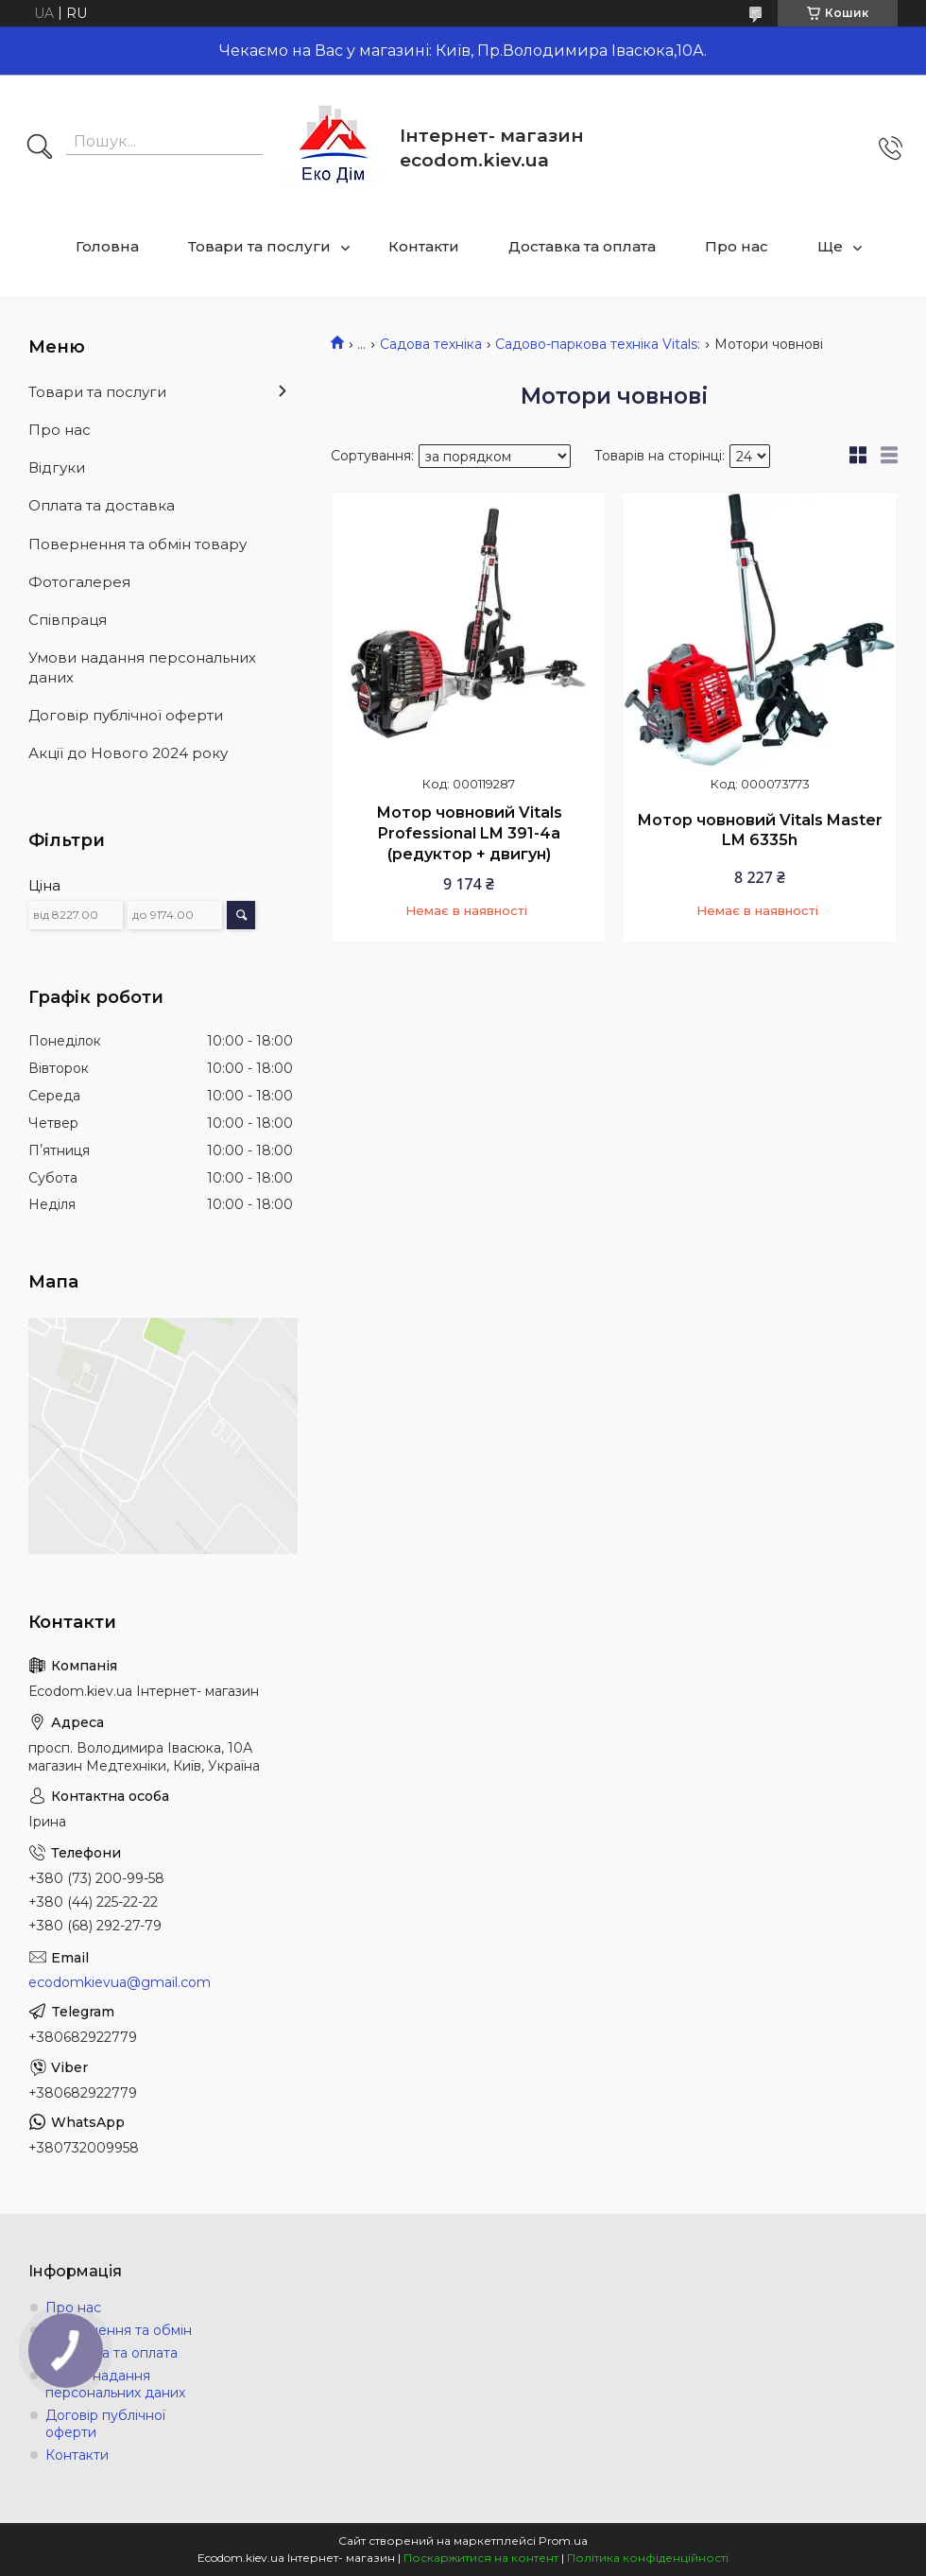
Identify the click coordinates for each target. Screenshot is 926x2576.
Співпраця (67, 620)
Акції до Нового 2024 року (128, 753)
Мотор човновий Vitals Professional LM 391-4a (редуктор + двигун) (469, 833)
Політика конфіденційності (648, 2557)
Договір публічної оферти (125, 715)
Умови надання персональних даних (142, 666)
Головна (107, 246)
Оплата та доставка (101, 505)
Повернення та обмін (118, 2330)
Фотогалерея (79, 582)
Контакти (423, 246)
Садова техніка (431, 344)
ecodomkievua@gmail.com (119, 1982)
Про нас (736, 246)
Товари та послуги (259, 246)
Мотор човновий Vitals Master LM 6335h (760, 830)
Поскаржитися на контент (480, 2557)
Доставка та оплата (582, 246)
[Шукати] (39, 148)
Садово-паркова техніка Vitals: (597, 344)
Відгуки (56, 467)
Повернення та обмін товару (137, 544)
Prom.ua (563, 2540)
